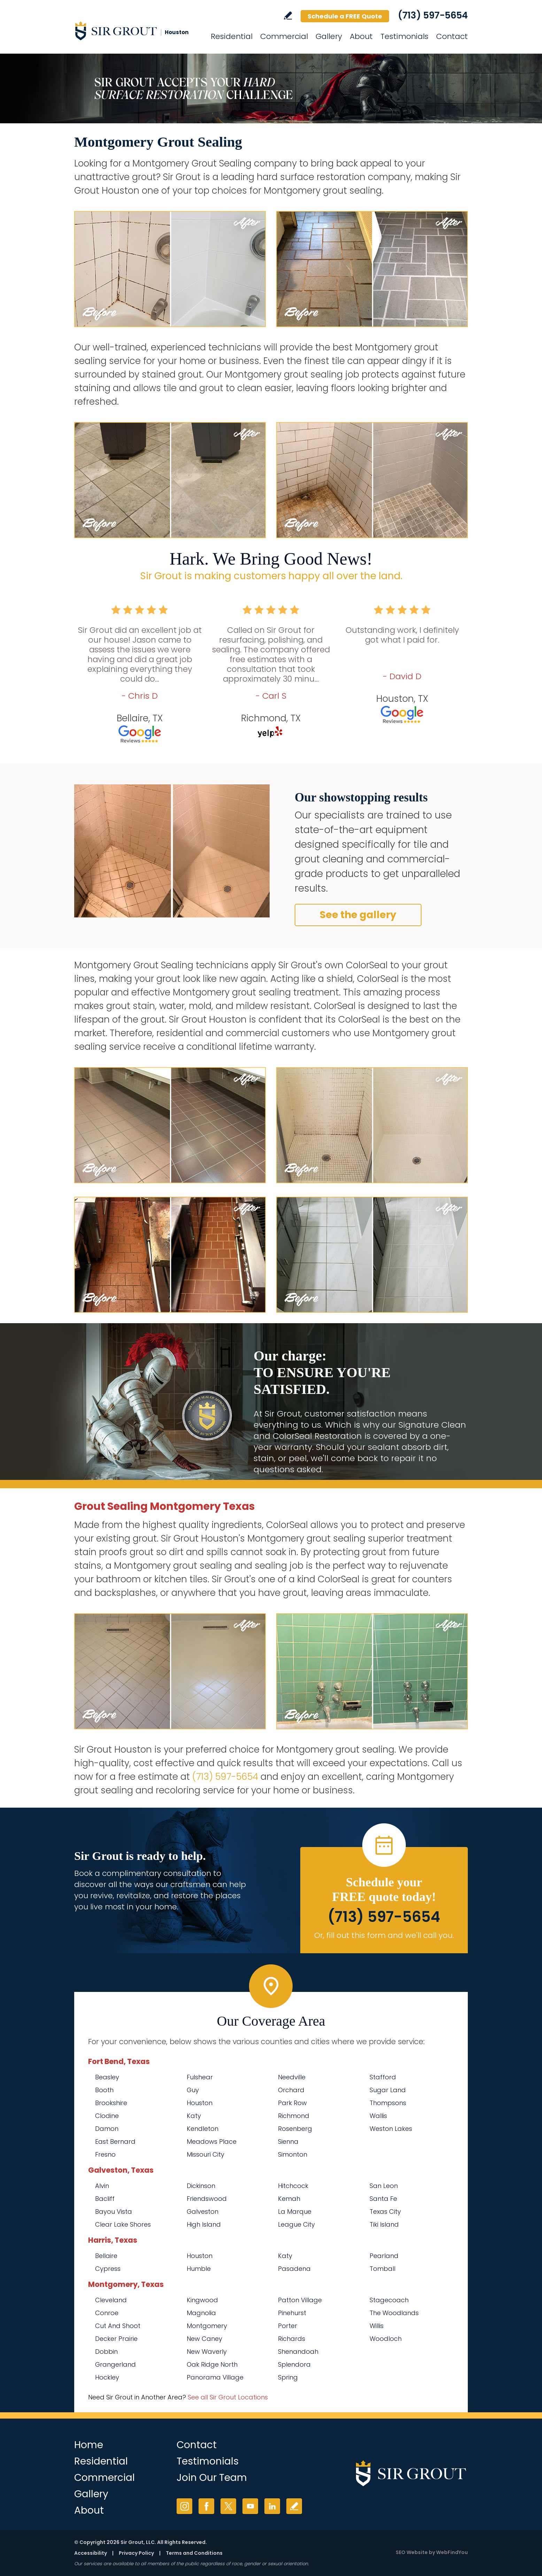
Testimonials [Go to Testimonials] (404, 36)
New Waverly (207, 2351)
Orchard (291, 2090)
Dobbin (106, 2351)
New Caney (204, 2338)
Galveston (202, 2211)
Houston (199, 2102)
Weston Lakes (391, 2128)
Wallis (378, 2115)
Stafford (383, 2077)
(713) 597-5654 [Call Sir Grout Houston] (433, 15)
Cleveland (111, 2300)
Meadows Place (212, 2141)
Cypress (108, 2268)
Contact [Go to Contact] (452, 36)
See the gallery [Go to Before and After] (358, 915)
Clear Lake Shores (123, 2224)
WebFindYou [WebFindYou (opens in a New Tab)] (452, 2552)
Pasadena (294, 2268)
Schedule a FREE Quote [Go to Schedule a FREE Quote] (345, 16)
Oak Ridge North (212, 2364)
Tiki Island (384, 2224)
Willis (377, 2325)
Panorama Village (215, 2377)
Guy (193, 2090)
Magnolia (201, 2313)
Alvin (102, 2185)
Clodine (107, 2115)
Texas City (385, 2211)
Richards (291, 2338)
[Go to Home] (137, 30)
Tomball (382, 2268)
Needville (291, 2077)
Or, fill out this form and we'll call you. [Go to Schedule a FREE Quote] (384, 1935)
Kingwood (202, 2300)
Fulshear (200, 2077)
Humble (199, 2268)
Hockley (107, 2377)
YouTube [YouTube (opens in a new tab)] (250, 2506)
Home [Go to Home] (88, 2445)
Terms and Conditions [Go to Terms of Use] (194, 2553)
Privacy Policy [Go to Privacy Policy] (136, 2553)
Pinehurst (292, 2313)
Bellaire (106, 2255)
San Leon (384, 2185)
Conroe (106, 2313)
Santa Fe (383, 2198)
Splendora (294, 2364)
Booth (104, 2090)
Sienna (288, 2141)
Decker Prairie (116, 2338)
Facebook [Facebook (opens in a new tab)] (206, 2506)
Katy (194, 2115)
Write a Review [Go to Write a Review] (288, 15)
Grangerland (115, 2364)
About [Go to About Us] (361, 36)
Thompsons (388, 2102)
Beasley (107, 2077)
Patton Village (300, 2300)
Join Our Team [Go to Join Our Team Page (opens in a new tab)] (212, 2477)
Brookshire (111, 2102)
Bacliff (105, 2198)
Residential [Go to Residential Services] (232, 36)
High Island (204, 2224)
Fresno (105, 2154)
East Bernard (115, 2141)
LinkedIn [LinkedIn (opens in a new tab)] (272, 2506)
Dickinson (201, 2185)
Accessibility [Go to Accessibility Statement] (90, 2553)
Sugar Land (388, 2090)
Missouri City (205, 2154)
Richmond (293, 2115)
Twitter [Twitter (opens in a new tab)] (228, 2506)
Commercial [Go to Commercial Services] (284, 36)
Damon (106, 2128)
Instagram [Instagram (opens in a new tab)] (184, 2506)
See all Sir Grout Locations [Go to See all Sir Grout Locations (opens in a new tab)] (228, 2397)
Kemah (289, 2198)
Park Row (292, 2102)
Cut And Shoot (117, 2325)
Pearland (384, 2255)
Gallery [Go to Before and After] (329, 36)
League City (296, 2224)
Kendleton (202, 2128)
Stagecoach (389, 2300)
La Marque (294, 2211)
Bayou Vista (113, 2211)
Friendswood (207, 2198)
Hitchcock (293, 2185)
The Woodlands (394, 2313)
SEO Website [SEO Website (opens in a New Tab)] (412, 2552)
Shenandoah (298, 2351)
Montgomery (207, 2325)
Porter (287, 2325)
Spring (288, 2377)
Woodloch (386, 2338)
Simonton (292, 2154)
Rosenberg (295, 2128)
